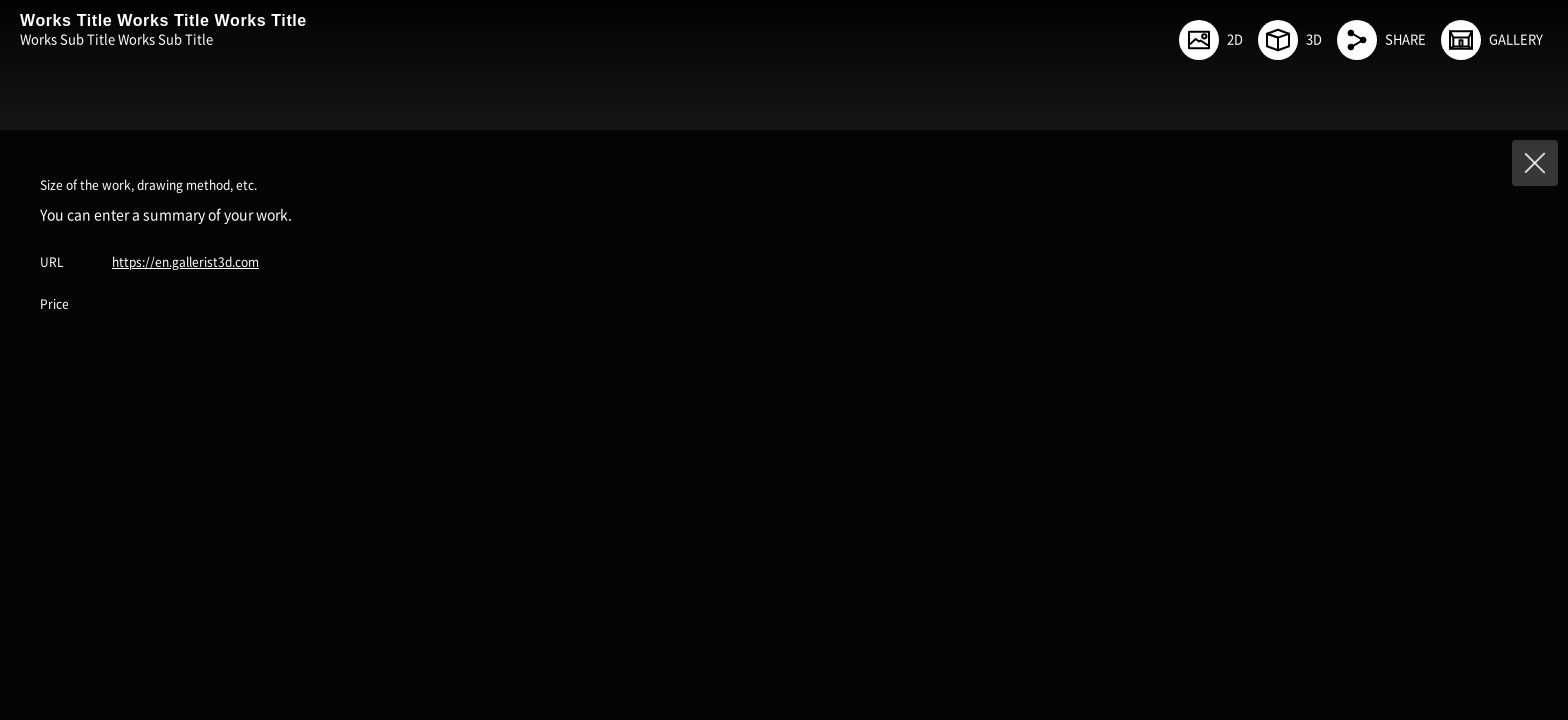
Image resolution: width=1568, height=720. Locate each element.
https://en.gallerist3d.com (185, 262)
